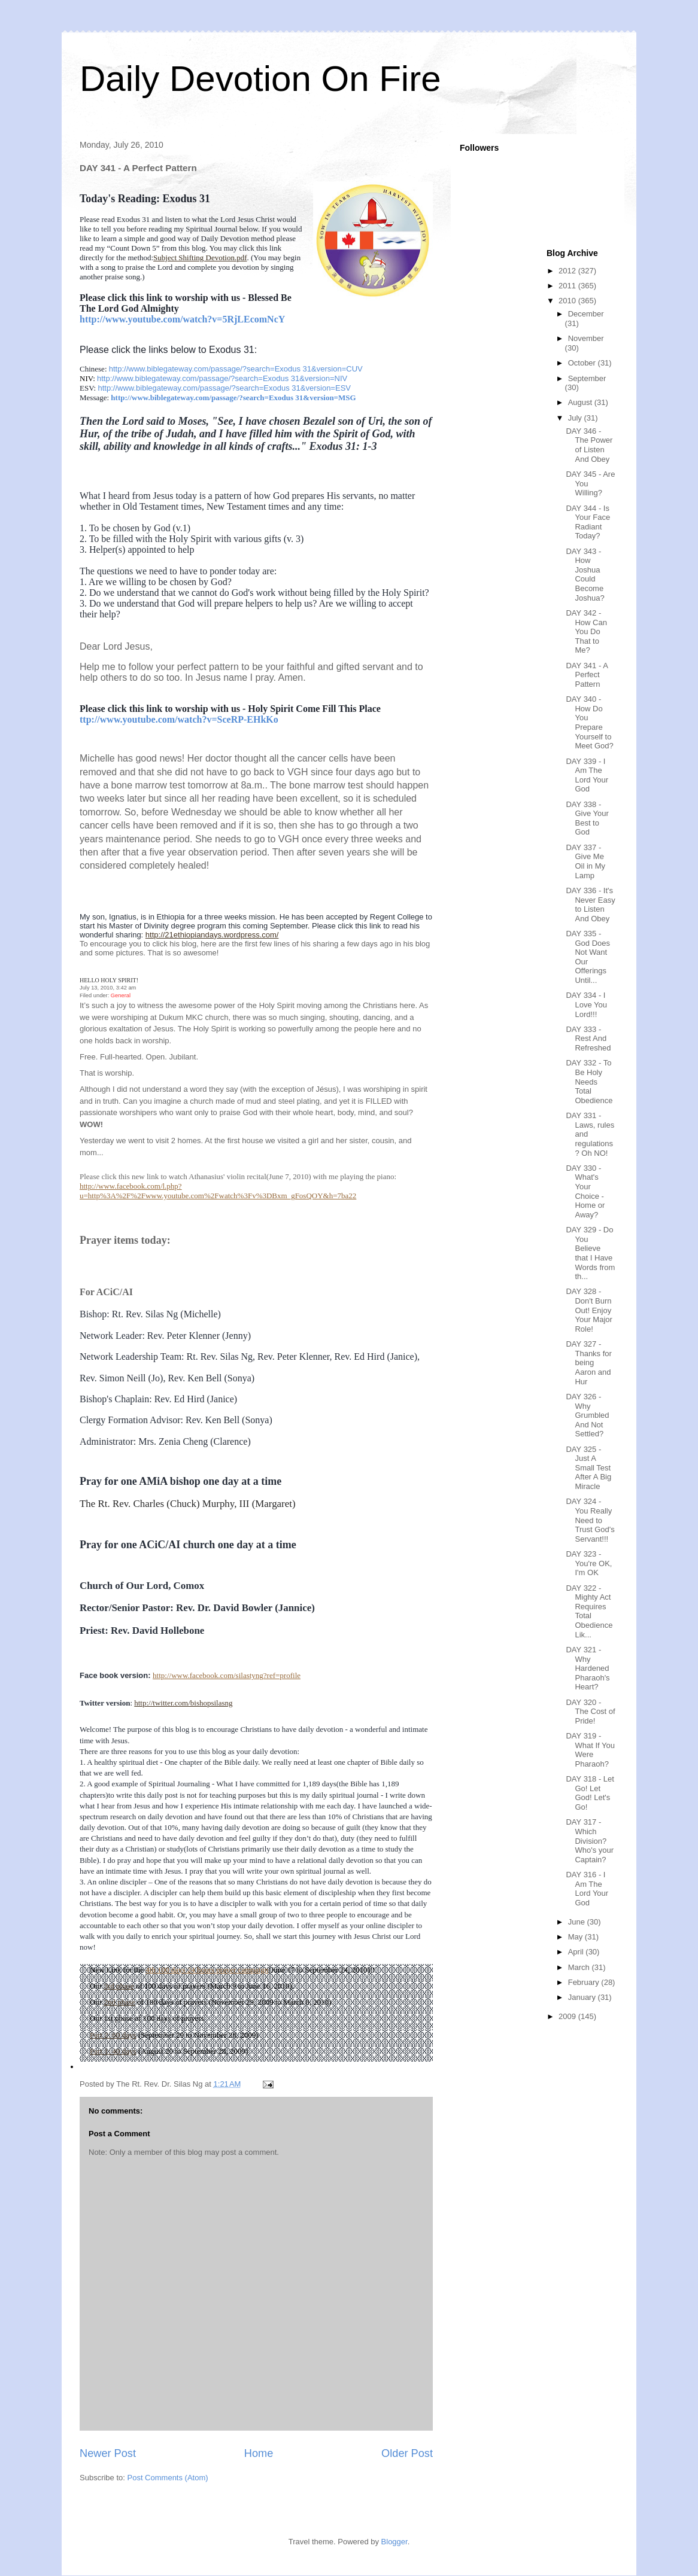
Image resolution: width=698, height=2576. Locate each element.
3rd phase (118, 1985)
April (577, 1951)
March (580, 1967)
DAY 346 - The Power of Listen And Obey (589, 445)
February (585, 1982)
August (581, 402)
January (583, 1997)
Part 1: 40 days (113, 2051)
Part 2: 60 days (113, 2034)
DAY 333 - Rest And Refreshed (588, 1038)
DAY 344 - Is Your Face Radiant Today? (588, 522)
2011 (568, 285)
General (121, 995)
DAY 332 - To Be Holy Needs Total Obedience (589, 1081)
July (576, 417)
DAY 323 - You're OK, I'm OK (589, 1563)
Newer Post (108, 2453)
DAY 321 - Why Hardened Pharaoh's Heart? (587, 1668)
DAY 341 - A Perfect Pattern (587, 675)
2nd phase (119, 2002)
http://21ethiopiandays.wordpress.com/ (212, 934)
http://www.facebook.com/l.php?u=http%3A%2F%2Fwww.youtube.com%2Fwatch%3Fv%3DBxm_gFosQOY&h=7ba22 (218, 1191)
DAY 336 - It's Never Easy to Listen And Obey (590, 904)
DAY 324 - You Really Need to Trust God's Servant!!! (590, 1520)
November (586, 338)
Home (259, 2453)
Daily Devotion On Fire (260, 79)
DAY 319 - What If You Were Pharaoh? (590, 1749)
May (576, 1936)
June (577, 1921)
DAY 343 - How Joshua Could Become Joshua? (585, 574)
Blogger (394, 2541)
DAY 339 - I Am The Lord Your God (587, 775)
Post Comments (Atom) (168, 2477)
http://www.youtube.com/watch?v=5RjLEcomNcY (182, 319)
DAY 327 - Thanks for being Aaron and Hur (588, 1362)
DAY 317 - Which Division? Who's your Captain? (590, 1840)
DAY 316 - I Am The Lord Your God (587, 1888)
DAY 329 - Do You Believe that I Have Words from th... (590, 1253)
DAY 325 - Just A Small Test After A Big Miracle (588, 1468)
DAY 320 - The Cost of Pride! (590, 1711)
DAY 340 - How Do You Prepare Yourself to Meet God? (589, 722)
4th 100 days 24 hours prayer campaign (206, 1969)
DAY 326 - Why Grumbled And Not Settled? (587, 1415)
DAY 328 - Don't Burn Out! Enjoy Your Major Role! (589, 1310)
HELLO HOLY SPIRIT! (109, 980)
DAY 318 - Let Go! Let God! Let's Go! (590, 1792)
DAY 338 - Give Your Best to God (587, 818)
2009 (568, 2016)
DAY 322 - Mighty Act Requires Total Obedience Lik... (589, 1611)
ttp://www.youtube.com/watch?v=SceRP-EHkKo (179, 719)
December (586, 313)
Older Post (407, 2453)
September (587, 378)
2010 (568, 300)
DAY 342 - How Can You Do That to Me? (586, 631)
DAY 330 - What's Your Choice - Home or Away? (585, 1191)
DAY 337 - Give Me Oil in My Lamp (585, 861)
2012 (568, 270)
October (583, 362)
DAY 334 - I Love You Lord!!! (586, 1004)
